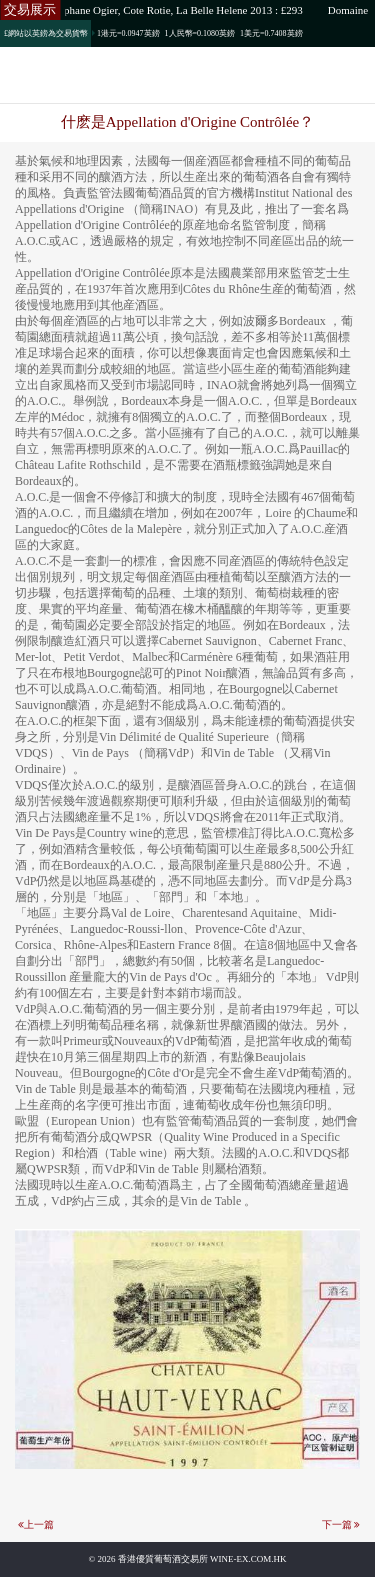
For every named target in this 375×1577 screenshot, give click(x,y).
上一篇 (39, 1524)
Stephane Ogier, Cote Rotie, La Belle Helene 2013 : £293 (178, 10)
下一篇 (337, 1524)
